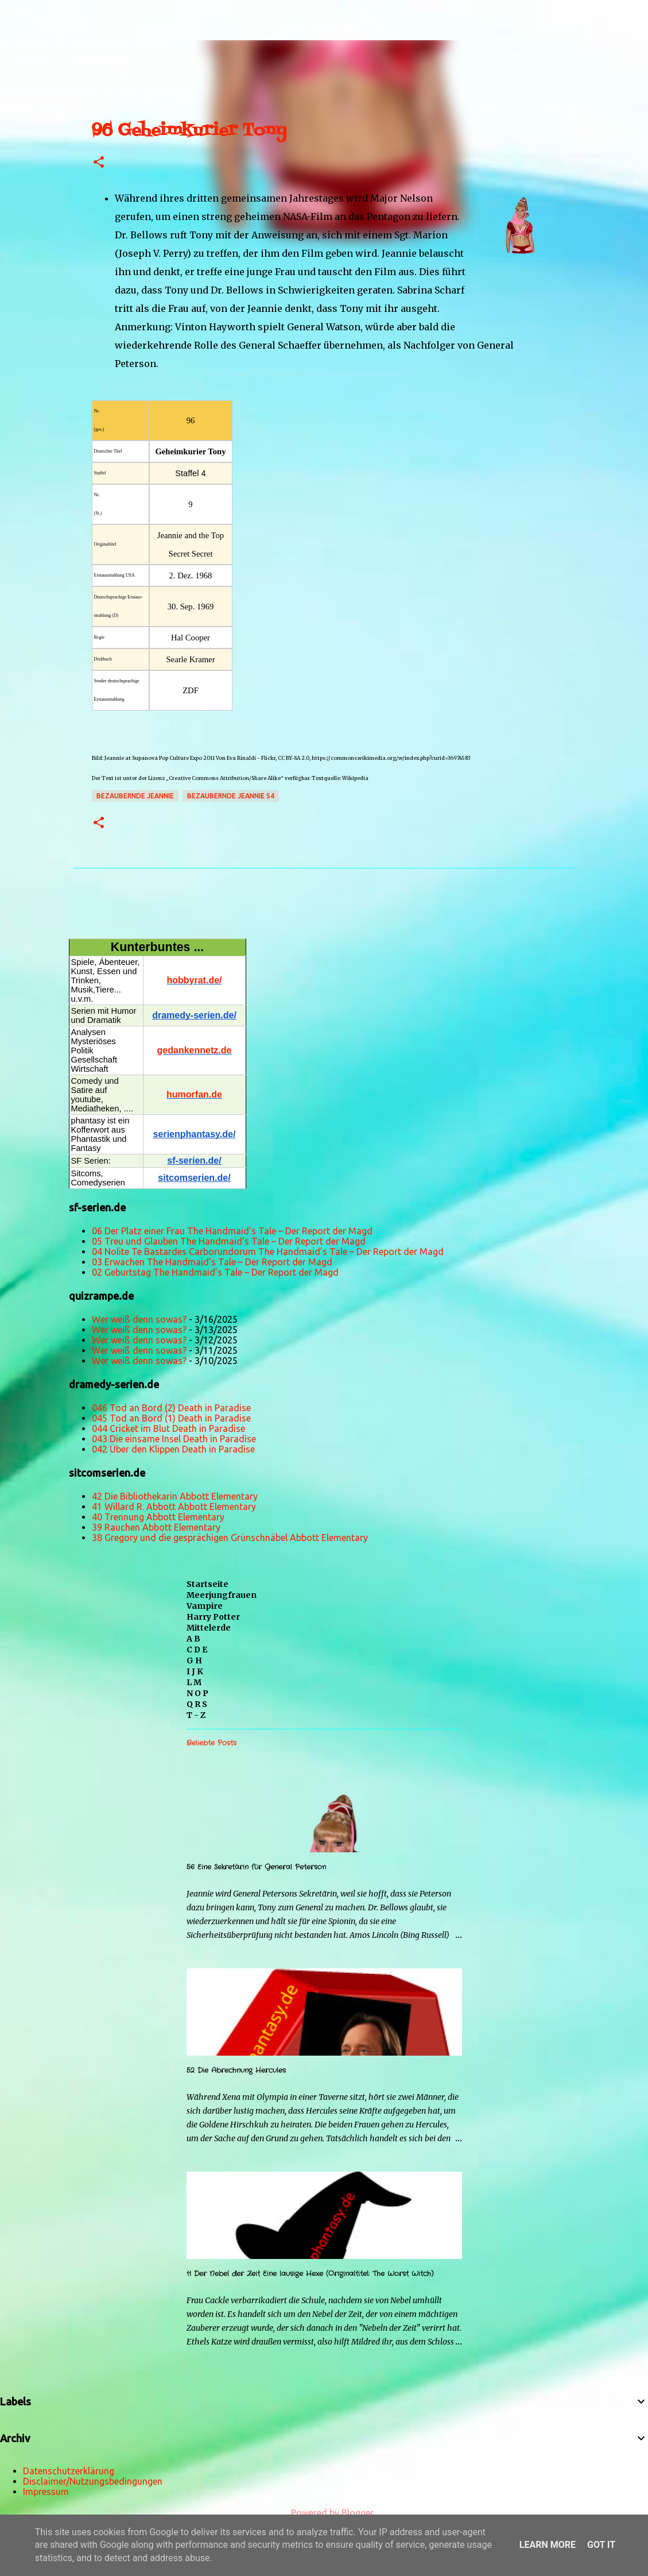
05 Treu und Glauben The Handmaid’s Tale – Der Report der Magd (229, 1241)
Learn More (547, 2544)
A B (193, 1638)
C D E (197, 1649)
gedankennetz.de (194, 1050)
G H (194, 1660)
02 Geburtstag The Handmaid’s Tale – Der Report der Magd (215, 1272)
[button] (99, 163)
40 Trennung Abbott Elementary (158, 1517)
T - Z (196, 1715)
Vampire (205, 1606)
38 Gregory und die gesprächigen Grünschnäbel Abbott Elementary (230, 1537)
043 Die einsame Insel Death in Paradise (174, 1439)
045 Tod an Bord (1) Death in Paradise (171, 1418)
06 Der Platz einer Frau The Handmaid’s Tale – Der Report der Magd (232, 1231)
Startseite (207, 1584)
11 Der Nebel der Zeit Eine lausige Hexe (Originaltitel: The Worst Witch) (310, 2273)
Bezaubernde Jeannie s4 (230, 796)
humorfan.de (194, 1094)
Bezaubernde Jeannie (135, 796)
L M (194, 1682)
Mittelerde (209, 1628)
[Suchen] (48, 14)
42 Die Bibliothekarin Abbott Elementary (175, 1496)
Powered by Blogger (324, 2513)
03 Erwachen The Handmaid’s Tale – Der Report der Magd (212, 1262)
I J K (195, 1671)
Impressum (46, 2491)
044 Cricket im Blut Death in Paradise (168, 1428)
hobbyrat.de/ (194, 980)
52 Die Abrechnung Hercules (236, 2070)
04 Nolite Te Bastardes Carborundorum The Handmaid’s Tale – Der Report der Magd (268, 1251)
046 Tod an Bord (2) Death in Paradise (171, 1408)
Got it (601, 2544)
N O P (197, 1693)
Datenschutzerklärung (68, 2471)
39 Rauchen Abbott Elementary (156, 1527)
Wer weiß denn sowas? (139, 1319)
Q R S (197, 1704)
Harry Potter (213, 1617)
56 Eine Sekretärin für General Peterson (256, 1867)
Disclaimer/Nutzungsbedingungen (92, 2481)
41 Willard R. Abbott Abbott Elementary (174, 1506)
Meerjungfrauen (222, 1595)
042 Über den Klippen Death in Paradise (173, 1449)
